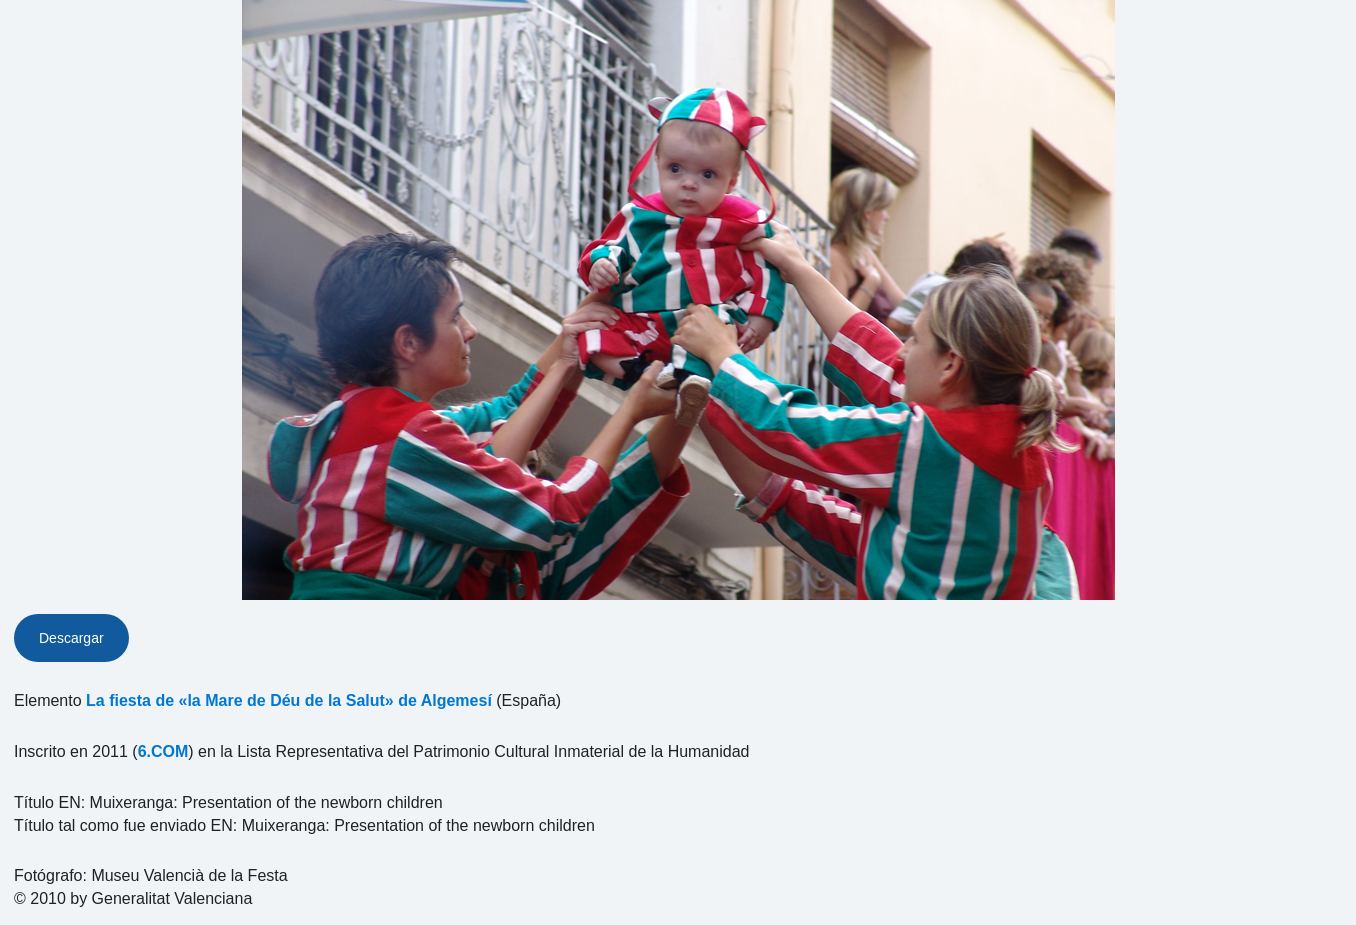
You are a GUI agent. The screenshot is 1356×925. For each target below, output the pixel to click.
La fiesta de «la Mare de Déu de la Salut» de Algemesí (289, 700)
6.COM (163, 751)
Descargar (71, 638)
